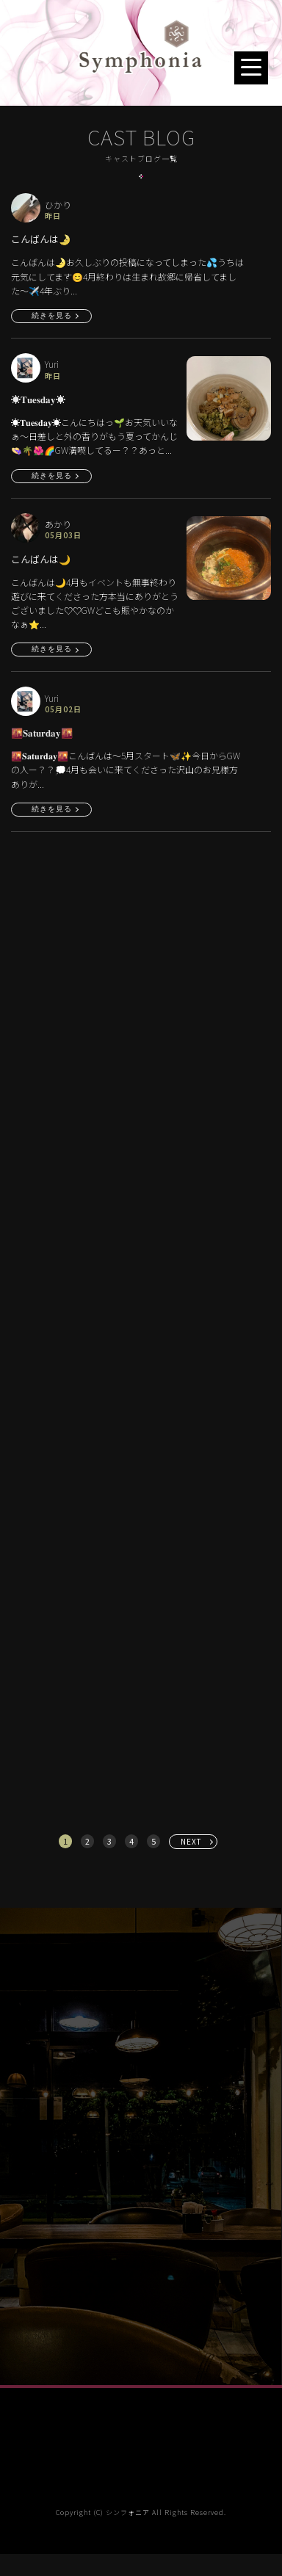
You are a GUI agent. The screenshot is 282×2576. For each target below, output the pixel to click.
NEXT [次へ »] (191, 1841)
